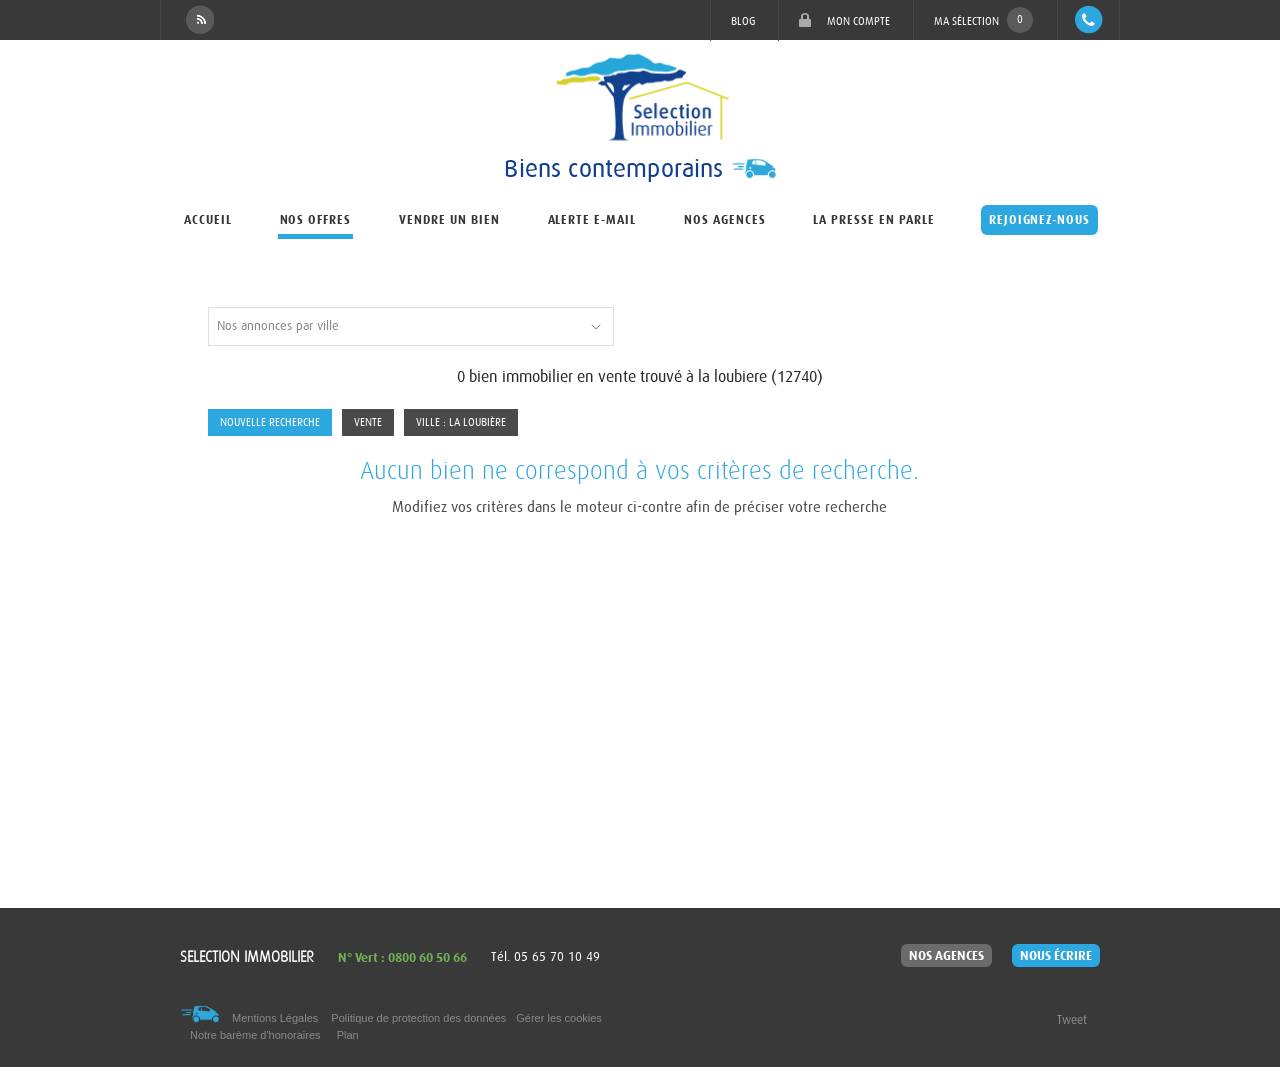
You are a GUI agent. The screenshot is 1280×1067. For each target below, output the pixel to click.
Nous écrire (1056, 955)
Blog (743, 21)
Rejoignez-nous (1039, 220)
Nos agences (725, 220)
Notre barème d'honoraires (257, 1035)
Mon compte (844, 20)
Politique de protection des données (418, 1018)
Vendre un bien (449, 220)
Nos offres (316, 220)
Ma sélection (983, 20)
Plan (348, 1035)
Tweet (1072, 1020)
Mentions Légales (275, 1018)
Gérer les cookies (559, 1018)
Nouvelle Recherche (270, 422)
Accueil (208, 220)
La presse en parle (873, 220)
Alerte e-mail (592, 220)
